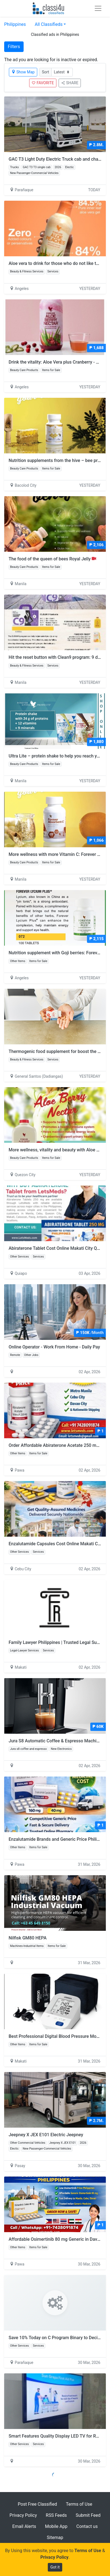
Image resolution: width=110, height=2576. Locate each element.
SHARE (69, 83)
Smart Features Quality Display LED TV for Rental (57, 2436)
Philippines (15, 24)
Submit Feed (88, 2515)
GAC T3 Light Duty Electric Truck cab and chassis (57, 159)
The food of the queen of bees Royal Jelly (52, 559)
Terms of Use (79, 2504)
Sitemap (55, 2537)
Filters (14, 46)
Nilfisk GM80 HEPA (28, 1938)
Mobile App (56, 2526)
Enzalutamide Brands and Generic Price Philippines (59, 1839)
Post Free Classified (37, 2504)
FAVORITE (43, 83)
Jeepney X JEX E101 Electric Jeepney (46, 2134)
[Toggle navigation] (98, 8)
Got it (55, 2567)
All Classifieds (48, 24)
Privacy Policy (23, 2515)
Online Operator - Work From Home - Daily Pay (54, 1347)
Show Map (23, 72)
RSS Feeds (56, 2515)
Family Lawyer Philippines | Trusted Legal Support (58, 1642)
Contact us (87, 2526)
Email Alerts (24, 2526)
